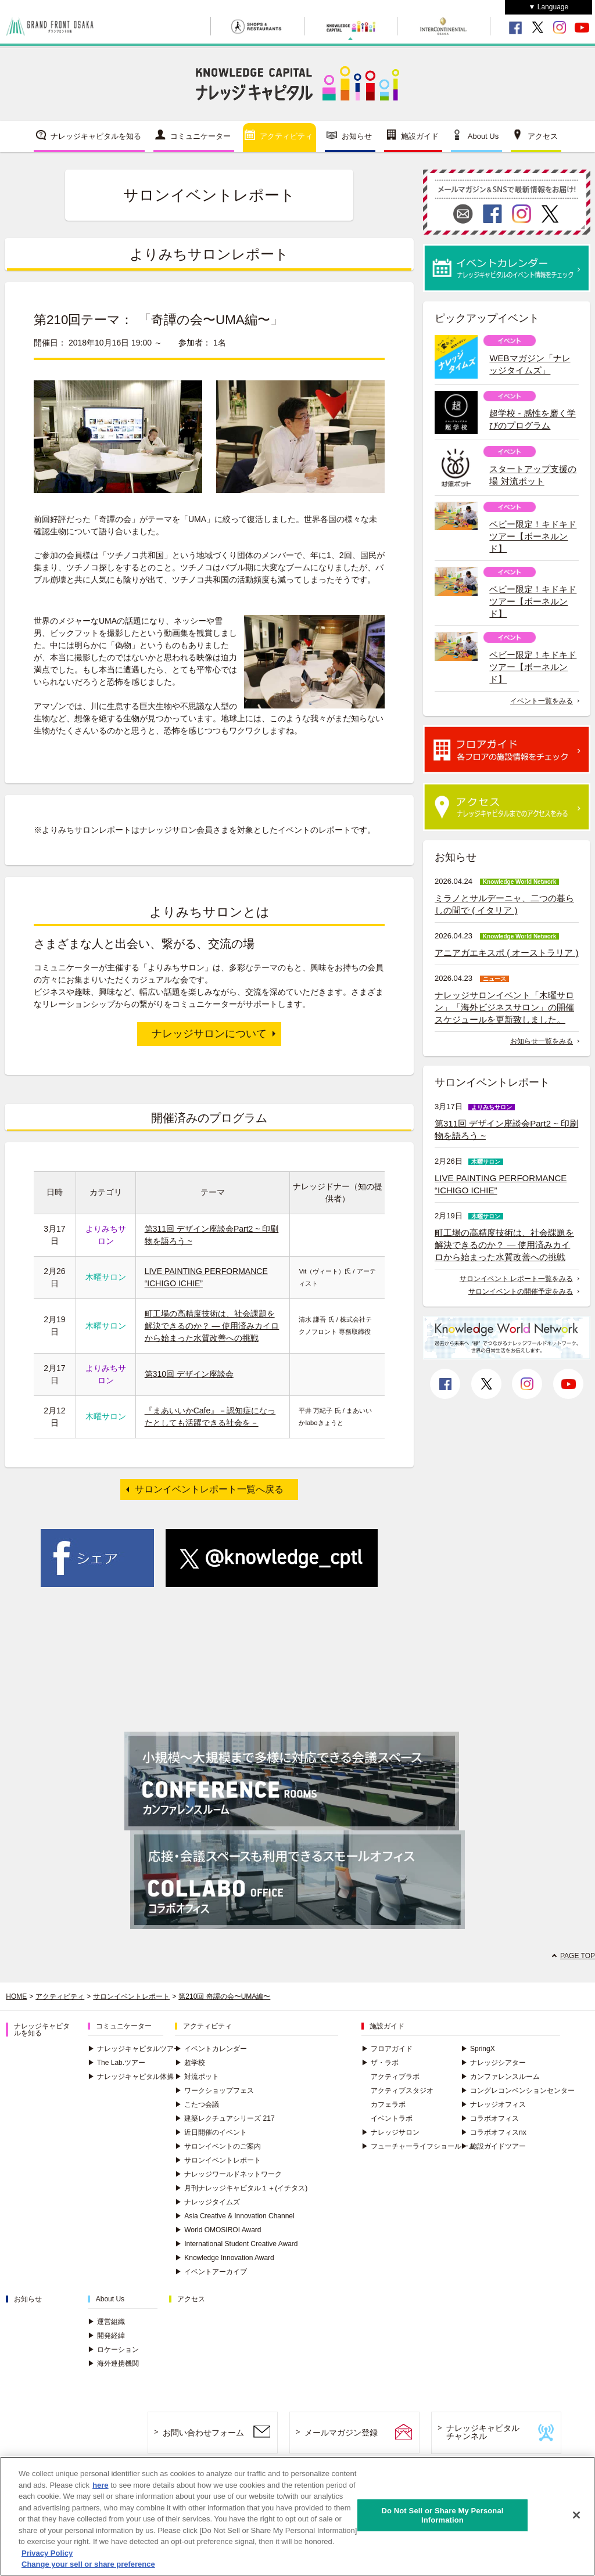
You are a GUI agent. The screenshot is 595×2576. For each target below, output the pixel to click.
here (100, 2488)
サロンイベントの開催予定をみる (520, 1291)
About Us (483, 136)
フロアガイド (387, 2049)
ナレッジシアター (493, 2063)
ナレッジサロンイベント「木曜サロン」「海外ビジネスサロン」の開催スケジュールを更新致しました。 (504, 1007)
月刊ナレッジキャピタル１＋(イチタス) (241, 2188)
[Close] (576, 2518)
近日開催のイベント (211, 2132)
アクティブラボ (395, 2077)
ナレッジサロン (390, 2132)
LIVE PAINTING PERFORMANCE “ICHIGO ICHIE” (501, 1184)
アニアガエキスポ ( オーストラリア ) (507, 953)
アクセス (543, 136)
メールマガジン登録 (341, 2433)
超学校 (190, 2063)
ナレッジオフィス (493, 2104)
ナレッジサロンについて (209, 1033)
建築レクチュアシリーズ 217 (224, 2118)
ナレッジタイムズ (207, 2202)
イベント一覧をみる (541, 700)
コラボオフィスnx (493, 2132)
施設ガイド (420, 136)
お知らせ (357, 136)
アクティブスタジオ (402, 2090)
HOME (16, 1996)
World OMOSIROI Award (218, 2230)
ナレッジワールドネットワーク (228, 2174)
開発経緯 (106, 2336)
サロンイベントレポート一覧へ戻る (209, 1489)
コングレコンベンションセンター (518, 2090)
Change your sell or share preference (88, 2567)
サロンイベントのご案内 (218, 2146)
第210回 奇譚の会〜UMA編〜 (224, 1996)
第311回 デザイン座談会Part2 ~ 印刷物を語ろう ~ (506, 1129)
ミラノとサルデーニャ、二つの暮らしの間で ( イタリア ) (504, 904)
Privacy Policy (47, 2556)
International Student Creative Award (236, 2244)
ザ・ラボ (380, 2063)
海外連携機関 (113, 2363)
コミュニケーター (200, 136)
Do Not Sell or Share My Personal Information (442, 2518)
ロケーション (113, 2349)
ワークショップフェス (214, 2090)
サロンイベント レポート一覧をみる (516, 1278)
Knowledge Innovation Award (224, 2258)
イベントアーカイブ (211, 2272)
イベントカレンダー (211, 2049)
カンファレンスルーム (500, 2077)
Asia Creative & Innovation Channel (234, 2216)
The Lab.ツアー (116, 2063)
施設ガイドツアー (493, 2146)
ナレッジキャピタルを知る (96, 136)
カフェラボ (388, 2104)
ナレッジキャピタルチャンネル (482, 2432)
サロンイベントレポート (131, 1996)
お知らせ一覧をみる (541, 1041)
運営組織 (106, 2322)
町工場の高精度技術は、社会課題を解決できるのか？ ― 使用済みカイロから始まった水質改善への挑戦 (212, 1326)
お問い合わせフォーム (203, 2433)
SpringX (478, 2049)
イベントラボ (392, 2118)
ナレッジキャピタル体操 (131, 2077)
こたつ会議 (197, 2104)
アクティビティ (286, 136)
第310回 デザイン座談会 (189, 1374)
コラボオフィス (490, 2118)
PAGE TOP (577, 1956)
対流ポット (197, 2077)
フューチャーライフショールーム (418, 2146)
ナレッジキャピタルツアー (134, 2049)
